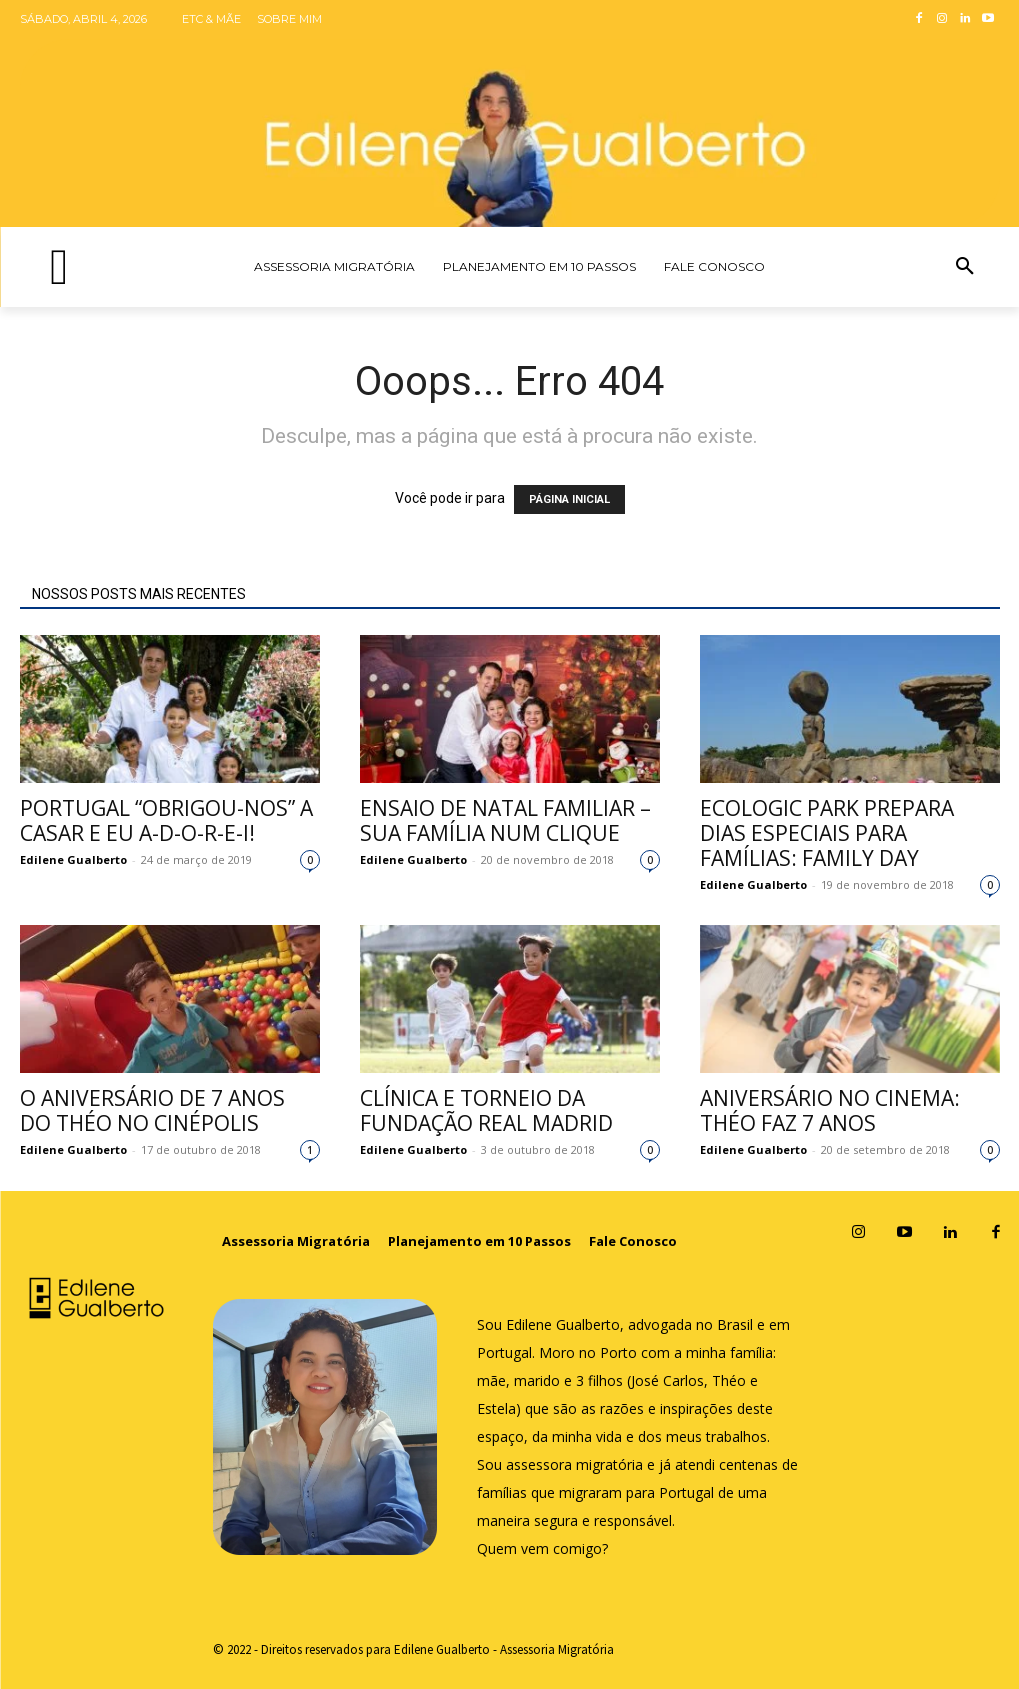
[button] (965, 267)
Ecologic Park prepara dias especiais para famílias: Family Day (827, 833)
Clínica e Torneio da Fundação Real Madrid (486, 1110)
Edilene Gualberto (73, 859)
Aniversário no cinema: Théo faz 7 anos (830, 1110)
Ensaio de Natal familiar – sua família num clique (505, 820)
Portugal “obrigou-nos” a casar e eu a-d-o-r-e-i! (166, 820)
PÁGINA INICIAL (569, 499)
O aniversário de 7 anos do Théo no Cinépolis (152, 1110)
